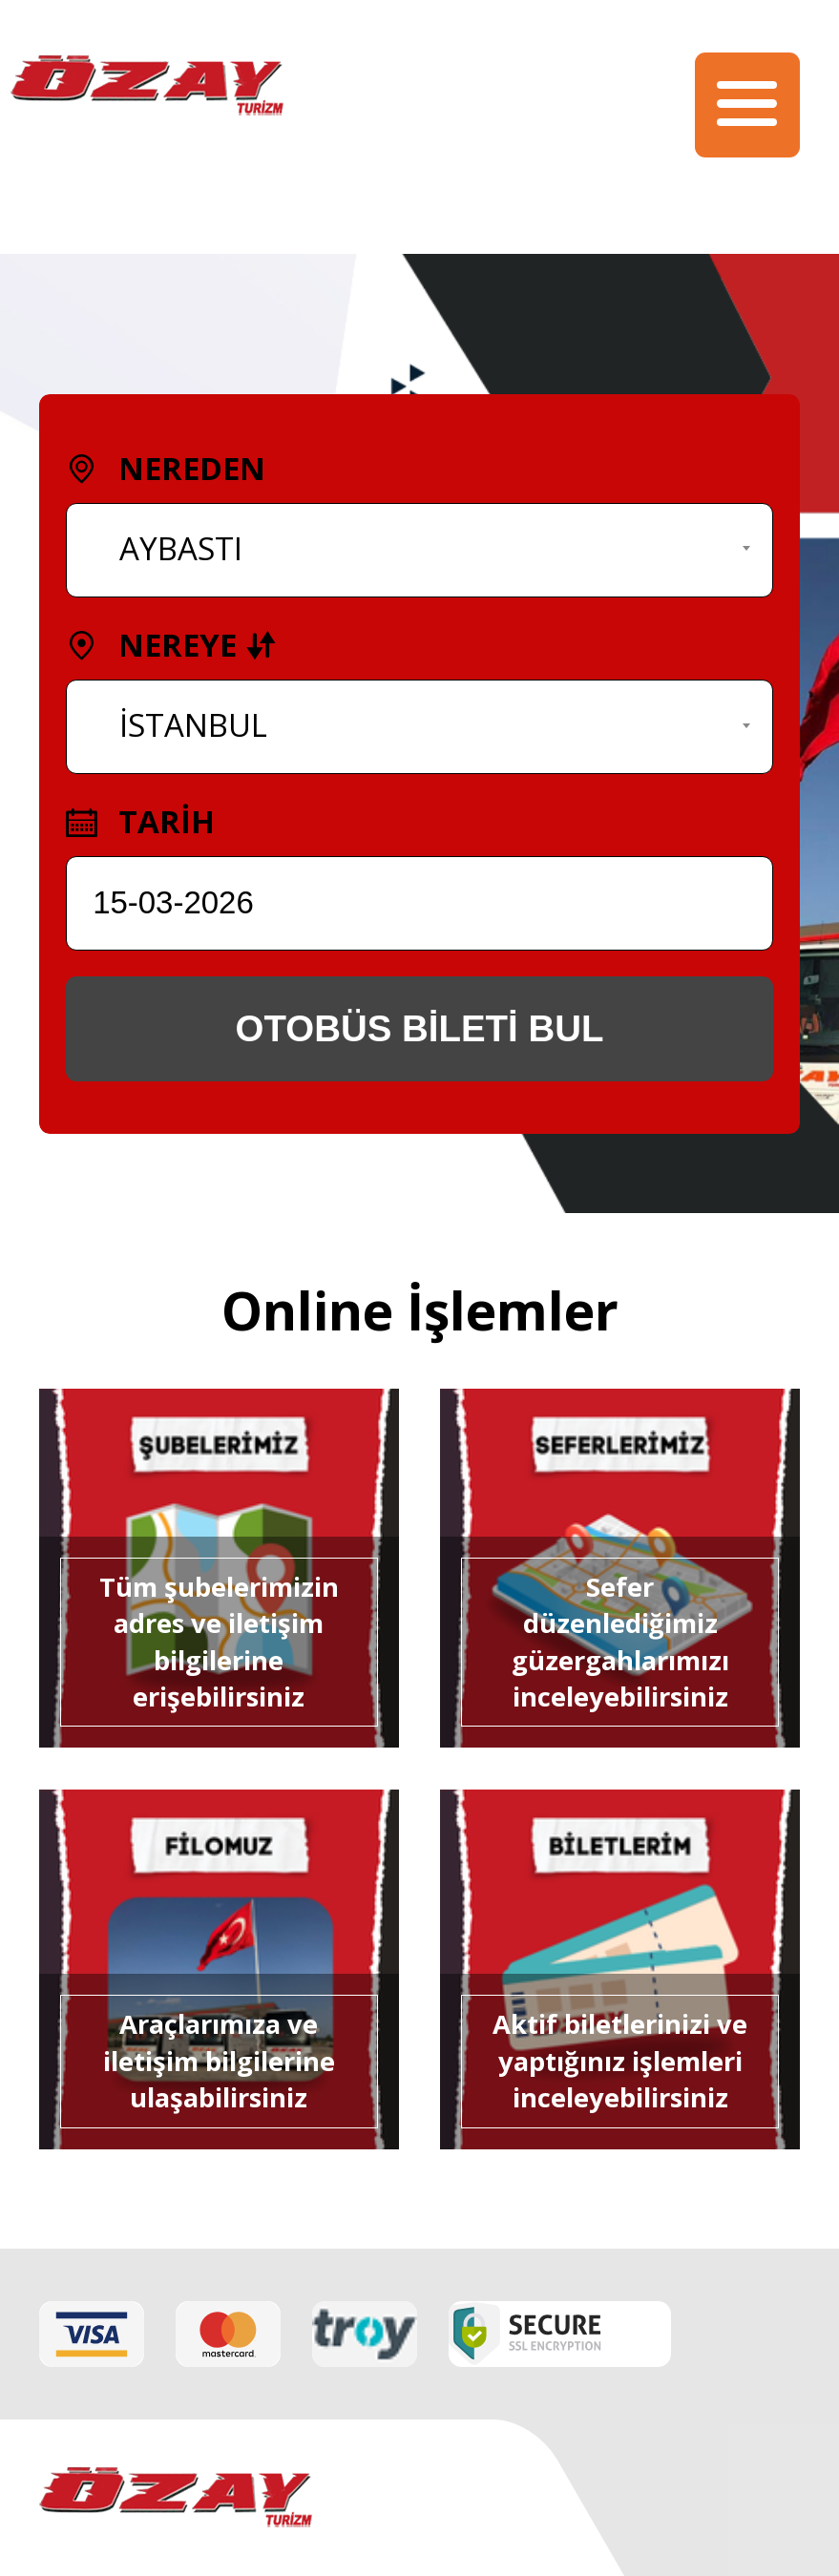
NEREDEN (166, 468)
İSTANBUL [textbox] (193, 724)
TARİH (141, 821)
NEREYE (172, 644)
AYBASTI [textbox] (180, 548)
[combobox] (420, 550)
